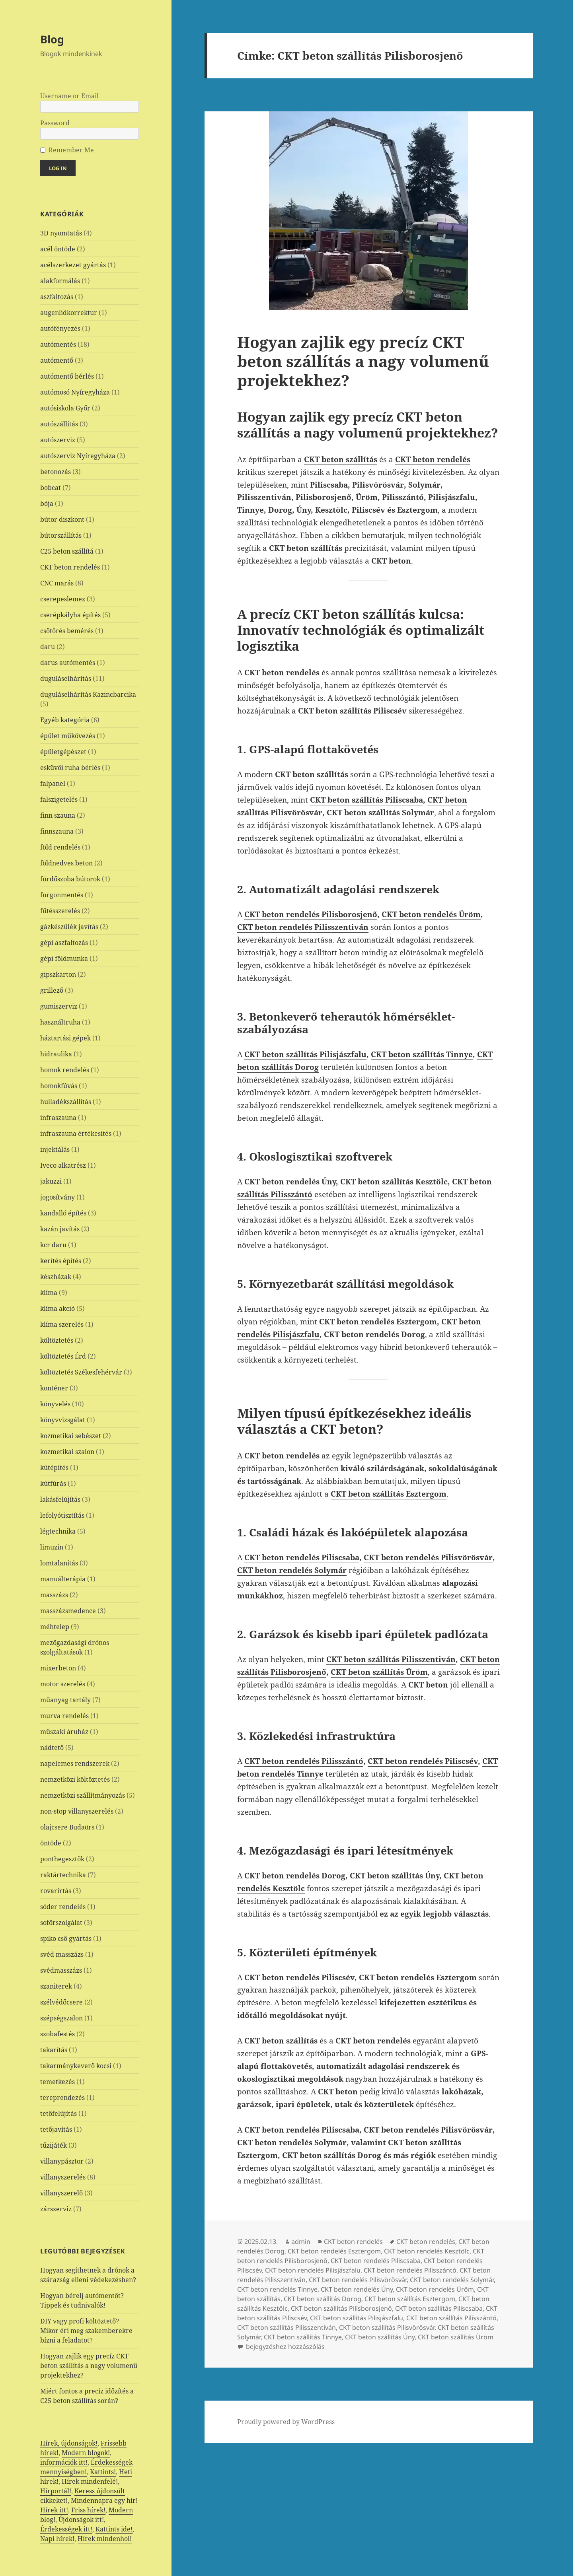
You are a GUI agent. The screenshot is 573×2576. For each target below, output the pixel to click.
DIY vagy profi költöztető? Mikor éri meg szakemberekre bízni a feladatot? (86, 2331)
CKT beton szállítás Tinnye (422, 1054)
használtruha (60, 1022)
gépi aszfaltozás (64, 942)
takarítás (53, 2049)
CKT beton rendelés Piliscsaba (301, 1557)
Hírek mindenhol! (105, 2538)
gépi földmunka (64, 958)
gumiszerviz (58, 1006)
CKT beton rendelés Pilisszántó (410, 2270)
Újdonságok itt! (81, 2519)
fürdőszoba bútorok (70, 879)
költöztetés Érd (63, 1356)
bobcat (50, 487)
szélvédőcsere (61, 2002)
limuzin (51, 1547)
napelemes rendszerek (74, 1763)
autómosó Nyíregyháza (75, 392)
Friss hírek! (88, 2510)
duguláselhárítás (65, 678)
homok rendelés (64, 1069)
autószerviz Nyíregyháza (77, 455)
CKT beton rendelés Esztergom (378, 1321)
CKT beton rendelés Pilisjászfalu (313, 2270)
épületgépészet (63, 751)
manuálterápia (63, 1579)
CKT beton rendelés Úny (290, 1181)
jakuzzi (51, 1181)
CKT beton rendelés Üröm (431, 914)
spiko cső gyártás (66, 1938)
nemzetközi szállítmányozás (82, 1795)
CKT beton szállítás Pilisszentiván (286, 2327)
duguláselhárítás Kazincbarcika (88, 694)
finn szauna (57, 815)
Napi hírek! (57, 2538)
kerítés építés (60, 1260)
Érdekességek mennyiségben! (86, 2467)
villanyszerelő (61, 2193)
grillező (51, 990)
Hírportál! (55, 2491)
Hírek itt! (54, 2510)
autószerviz (57, 439)
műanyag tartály (65, 1699)
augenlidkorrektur (68, 312)
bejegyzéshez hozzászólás (284, 2346)
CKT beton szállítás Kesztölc (394, 1181)
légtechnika (58, 1531)
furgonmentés (61, 894)
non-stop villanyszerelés (76, 1811)
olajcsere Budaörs (67, 1827)
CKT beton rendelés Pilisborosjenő (310, 914)
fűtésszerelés (60, 910)
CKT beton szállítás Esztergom (409, 2298)
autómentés (58, 344)
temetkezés (57, 2081)
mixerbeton (58, 1668)
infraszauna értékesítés (75, 1133)
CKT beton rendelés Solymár (292, 1570)
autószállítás (59, 424)
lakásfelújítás (60, 1499)
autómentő (56, 360)
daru (47, 646)
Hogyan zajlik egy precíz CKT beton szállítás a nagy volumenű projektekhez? (88, 2366)
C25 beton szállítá (67, 551)
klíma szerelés (62, 1324)
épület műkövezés (67, 735)
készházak (55, 1276)
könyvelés (55, 1404)
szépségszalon (61, 2018)
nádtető (52, 1747)
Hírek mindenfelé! (90, 2481)
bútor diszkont (62, 519)
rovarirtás (55, 1890)
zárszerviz (56, 2209)
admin (300, 2241)
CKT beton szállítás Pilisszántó (451, 2318)
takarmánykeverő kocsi (75, 2065)
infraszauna (58, 1117)
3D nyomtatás (61, 233)
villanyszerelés (63, 2177)
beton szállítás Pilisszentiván (399, 1659)
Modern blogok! (86, 2452)
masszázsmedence (68, 1610)
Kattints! (103, 2471)
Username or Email (69, 95)
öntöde (50, 1843)
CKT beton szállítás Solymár (380, 812)
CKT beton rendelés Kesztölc (427, 2251)
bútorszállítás (61, 535)
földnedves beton (66, 863)
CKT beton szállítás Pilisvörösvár (387, 2327)
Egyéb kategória (65, 719)
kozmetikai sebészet (70, 1435)
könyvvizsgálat (62, 1419)
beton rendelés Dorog (302, 1875)
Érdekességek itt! (66, 2529)
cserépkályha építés (70, 614)
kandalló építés (63, 1213)
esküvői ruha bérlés (70, 767)
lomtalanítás (59, 1563)
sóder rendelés (63, 1906)
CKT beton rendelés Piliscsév (423, 1761)
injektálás (55, 1149)
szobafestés (57, 2034)
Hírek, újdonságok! (68, 2443)
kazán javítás (60, 1229)
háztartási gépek (65, 1038)
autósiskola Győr (65, 408)
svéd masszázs (62, 1954)
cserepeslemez (62, 599)
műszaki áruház (64, 1731)
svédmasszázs (61, 1970)
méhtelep (54, 1626)
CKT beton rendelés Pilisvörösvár (428, 1557)
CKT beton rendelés (70, 567)
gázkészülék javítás (69, 926)
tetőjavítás (56, 2129)
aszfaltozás (56, 296)
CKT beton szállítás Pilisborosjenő (341, 2308)
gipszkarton (58, 974)
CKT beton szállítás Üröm (379, 1672)
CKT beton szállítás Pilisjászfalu (305, 1054)
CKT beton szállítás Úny (394, 1875)
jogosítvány (57, 1197)
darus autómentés (67, 662)
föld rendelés (60, 847)
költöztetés (56, 1340)
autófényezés (60, 328)
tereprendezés (62, 2097)
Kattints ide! (114, 2529)
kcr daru (53, 1244)
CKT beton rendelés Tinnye (277, 2289)
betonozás (55, 471)
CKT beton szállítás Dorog (322, 2298)
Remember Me (71, 150)
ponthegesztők (62, 1859)
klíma (48, 1292)
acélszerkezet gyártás (73, 265)
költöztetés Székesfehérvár (81, 1372)
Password (55, 123)
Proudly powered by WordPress (286, 2421)
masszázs (54, 1594)
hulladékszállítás (65, 1101)
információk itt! (64, 2462)
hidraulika (56, 1054)
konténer (54, 1388)
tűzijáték (53, 2145)
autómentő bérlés (67, 376)
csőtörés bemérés (67, 630)
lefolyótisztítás (62, 1515)
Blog (52, 39)
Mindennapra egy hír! (104, 2500)
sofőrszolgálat (61, 1922)
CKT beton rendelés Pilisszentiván (302, 927)
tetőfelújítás (58, 2113)
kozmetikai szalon (67, 1451)
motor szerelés (62, 1684)
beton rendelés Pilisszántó (311, 1761)
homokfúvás (58, 1085)
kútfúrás (53, 1483)
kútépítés (54, 1467)
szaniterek (56, 1986)
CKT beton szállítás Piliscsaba (366, 800)
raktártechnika (63, 1874)
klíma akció (57, 1308)
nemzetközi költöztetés (75, 1779)
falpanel (52, 783)
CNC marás (57, 583)
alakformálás (60, 280)
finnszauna (57, 831)
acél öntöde (57, 249)
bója (46, 503)
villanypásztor (62, 2161)
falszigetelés (59, 799)
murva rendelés (64, 1715)
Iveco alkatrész (63, 1165)
